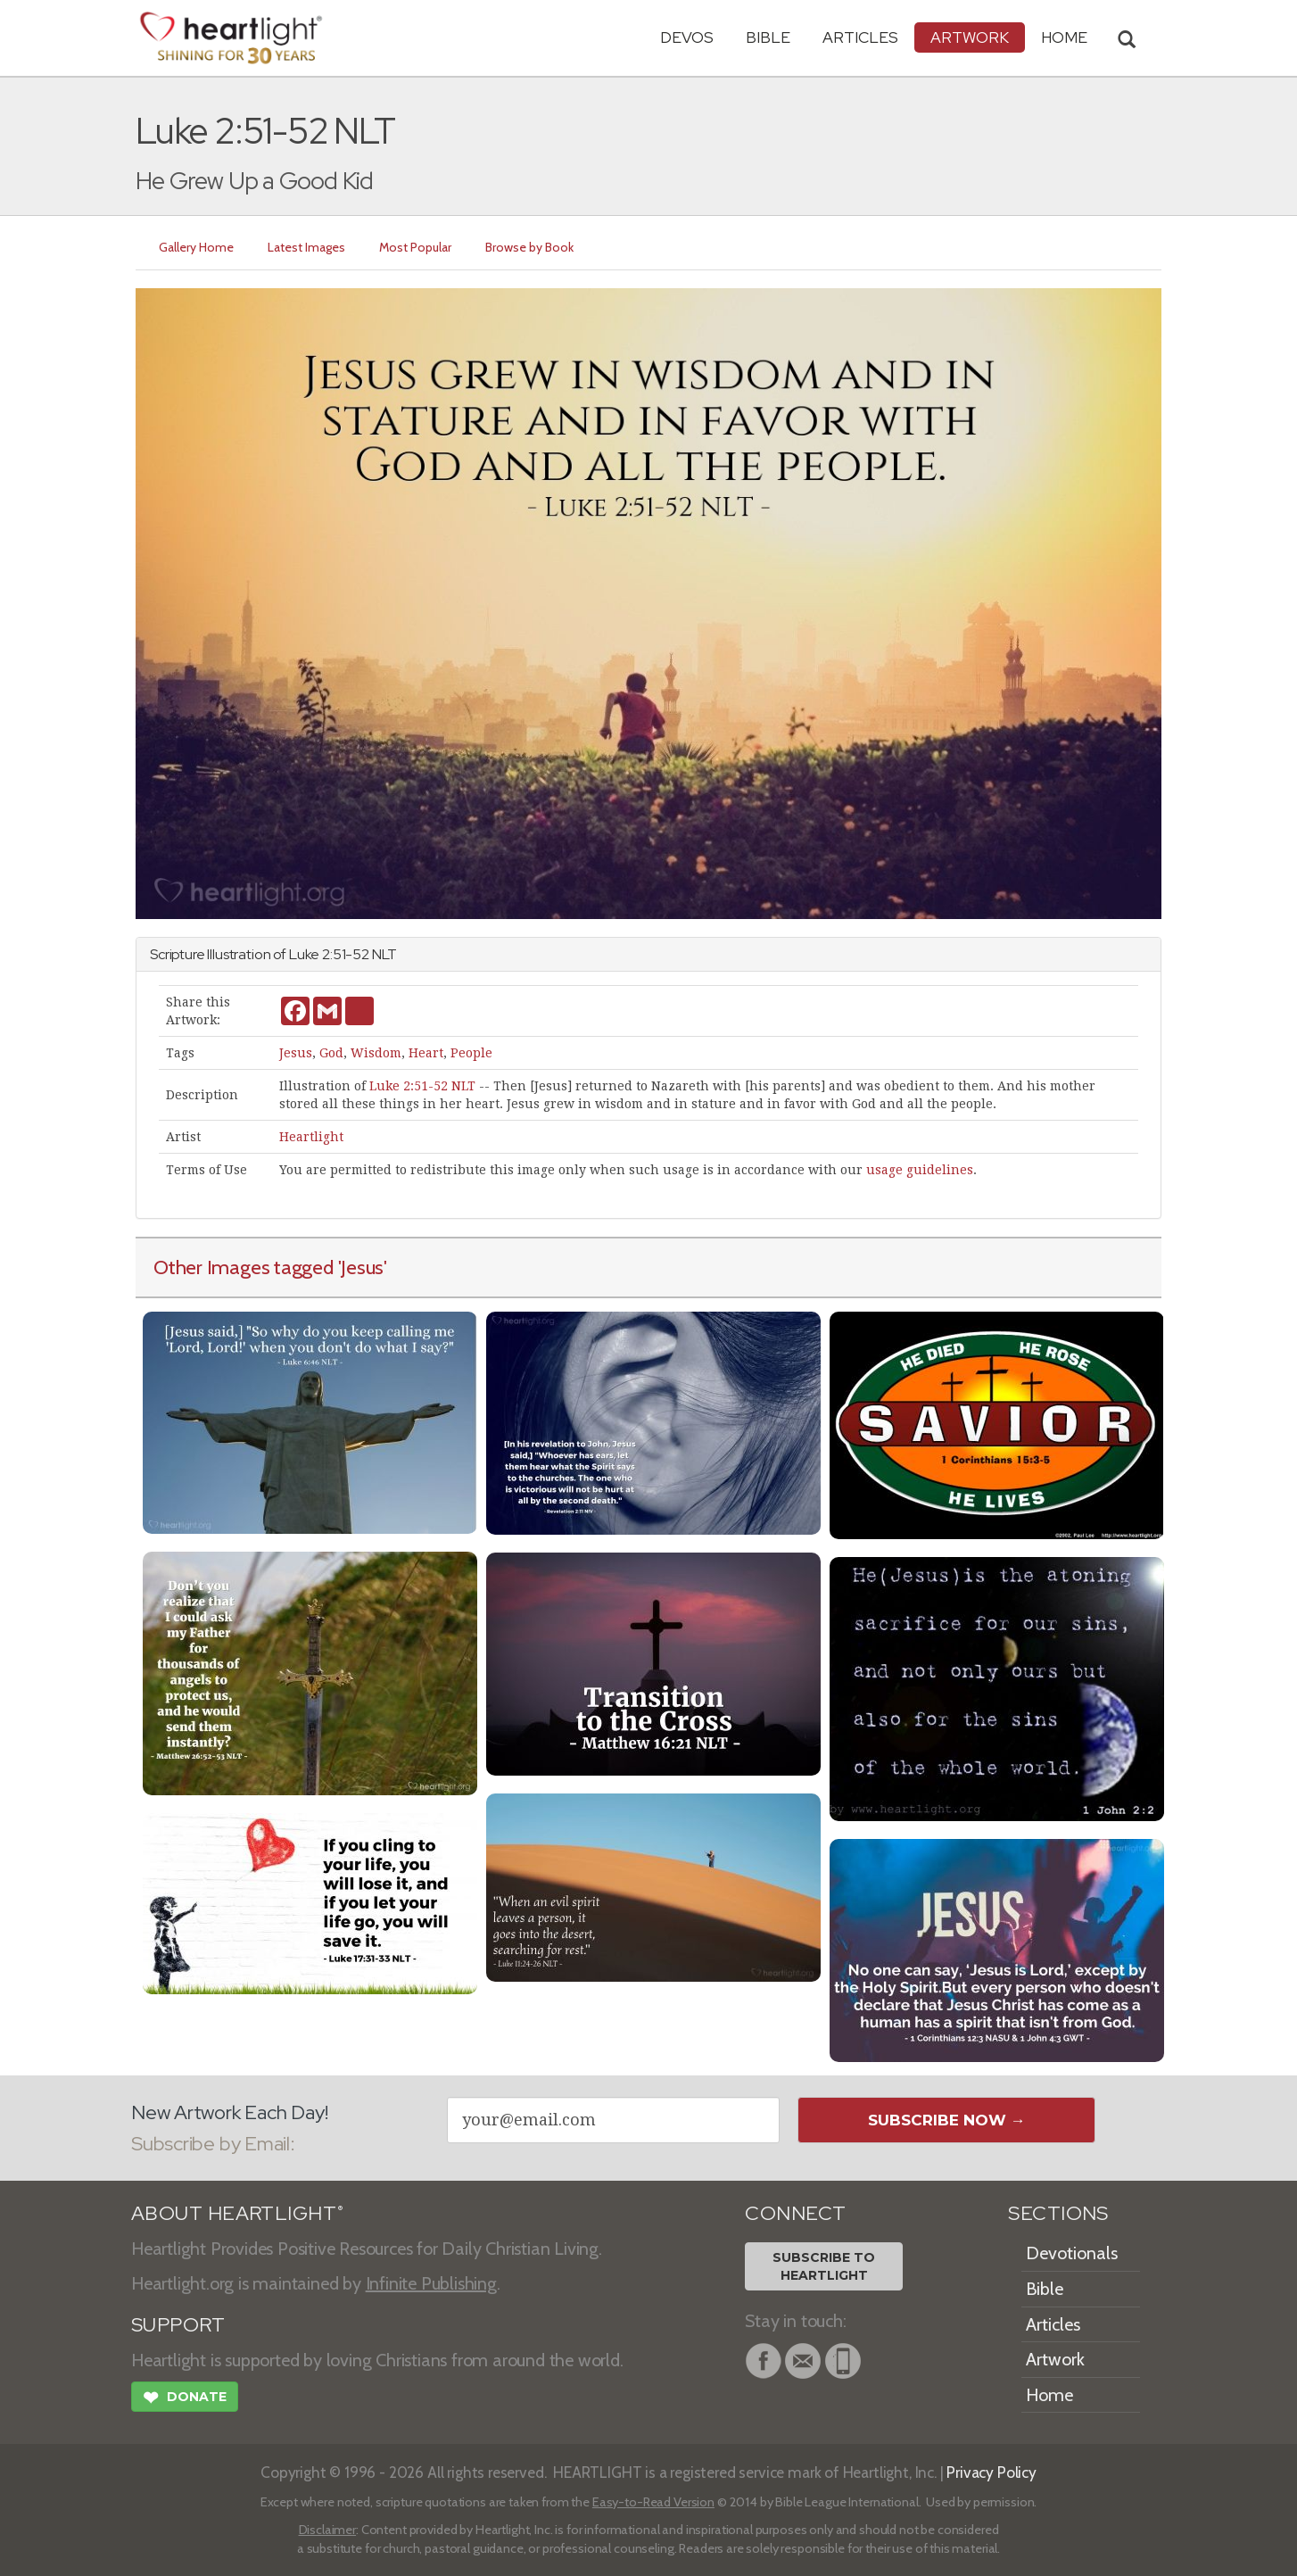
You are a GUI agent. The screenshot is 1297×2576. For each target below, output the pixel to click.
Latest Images (306, 247)
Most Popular (415, 247)
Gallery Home (196, 247)
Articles (860, 37)
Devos (687, 37)
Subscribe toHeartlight (823, 2266)
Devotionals (1072, 2253)
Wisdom (376, 1053)
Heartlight (311, 1137)
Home (1049, 2395)
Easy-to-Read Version (653, 2502)
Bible (768, 37)
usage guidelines (919, 1170)
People (471, 1053)
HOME (1064, 37)
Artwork (969, 37)
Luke (304, 954)
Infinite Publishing (431, 2283)
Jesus (295, 1053)
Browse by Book (529, 247)
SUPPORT (178, 2325)
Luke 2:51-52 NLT (422, 1086)
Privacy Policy (991, 2472)
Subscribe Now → (947, 2120)
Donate (185, 2399)
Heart (426, 1053)
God (331, 1053)
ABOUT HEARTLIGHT (237, 2213)
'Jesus (361, 1267)
